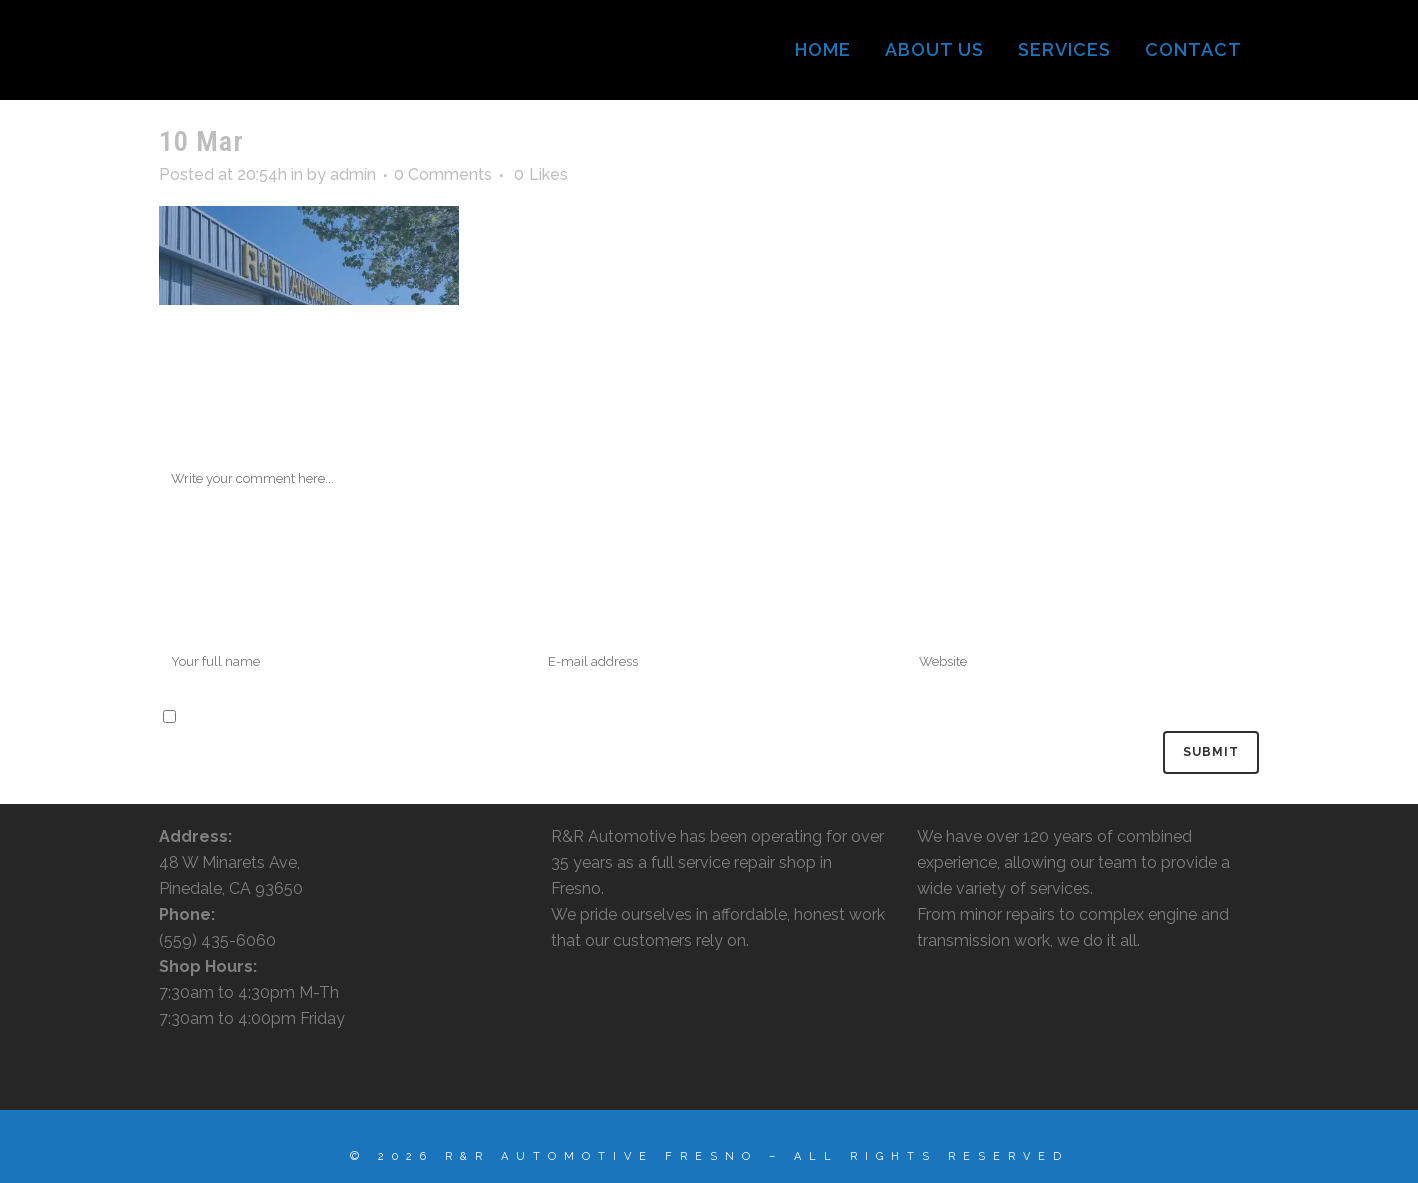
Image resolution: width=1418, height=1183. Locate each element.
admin (353, 174)
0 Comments (443, 174)
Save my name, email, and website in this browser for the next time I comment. (472, 717)
